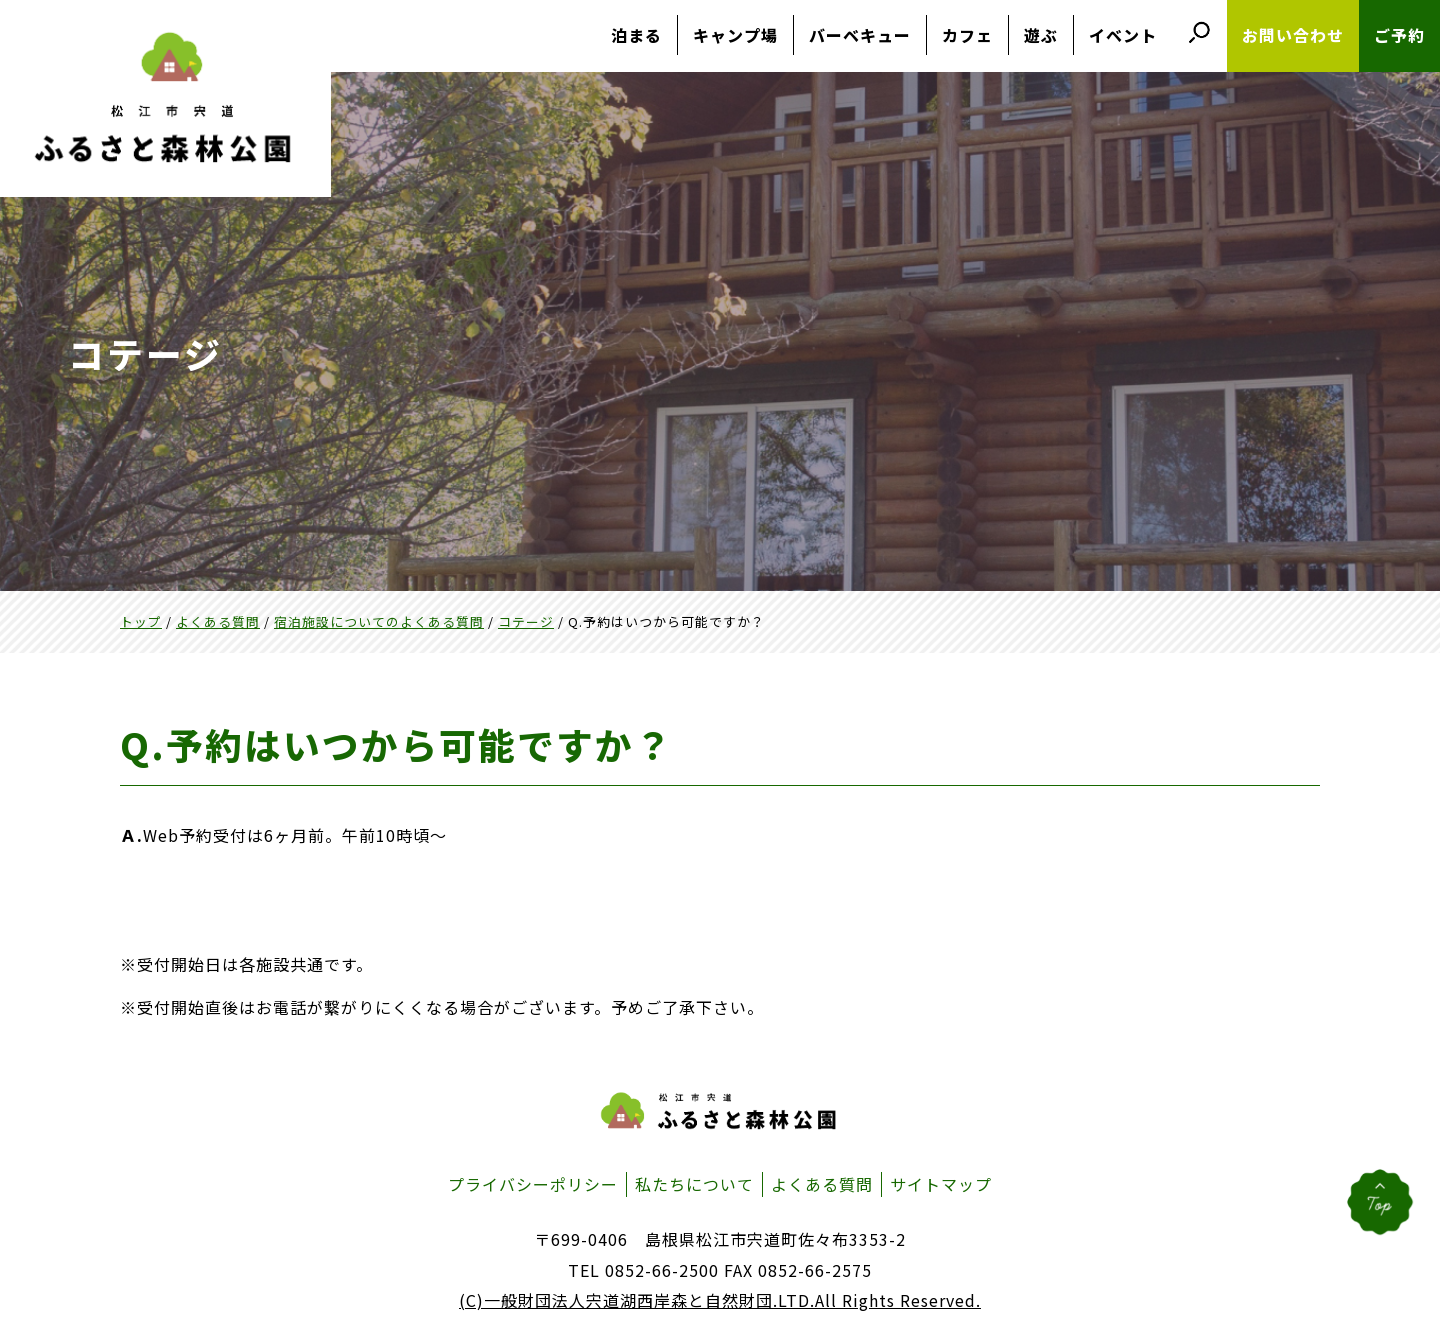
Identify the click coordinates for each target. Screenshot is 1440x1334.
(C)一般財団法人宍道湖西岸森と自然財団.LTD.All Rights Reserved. (720, 1300)
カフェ (967, 35)
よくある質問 (822, 1184)
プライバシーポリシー (533, 1184)
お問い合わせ (1293, 35)
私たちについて (694, 1184)
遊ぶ (1041, 35)
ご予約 (1399, 35)
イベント (1123, 35)
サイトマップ (941, 1184)
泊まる (636, 35)
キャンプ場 (735, 35)
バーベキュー (860, 35)
